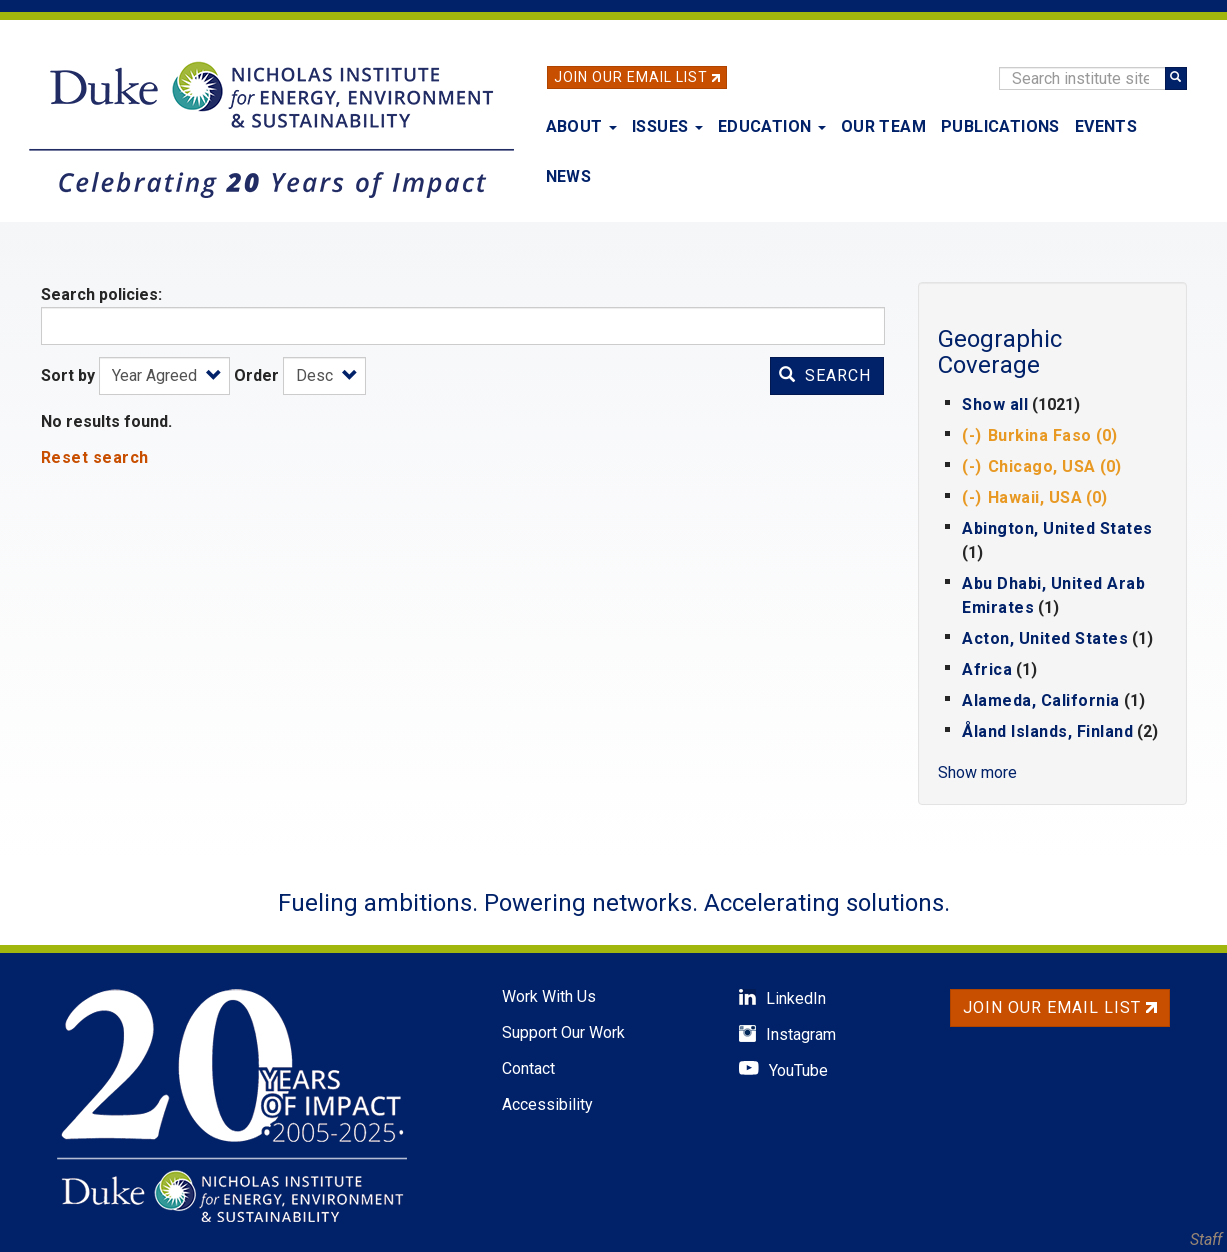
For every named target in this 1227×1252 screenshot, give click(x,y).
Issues (667, 126)
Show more (977, 772)
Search (825, 375)
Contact (528, 1068)
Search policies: (101, 294)
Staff (1206, 1239)
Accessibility (547, 1104)
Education (772, 126)
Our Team (883, 126)
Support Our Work (563, 1032)
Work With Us (549, 996)
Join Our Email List (631, 77)
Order (256, 375)
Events (1106, 126)
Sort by (68, 375)
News (569, 176)
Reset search (95, 457)
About (581, 126)
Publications (1000, 126)
